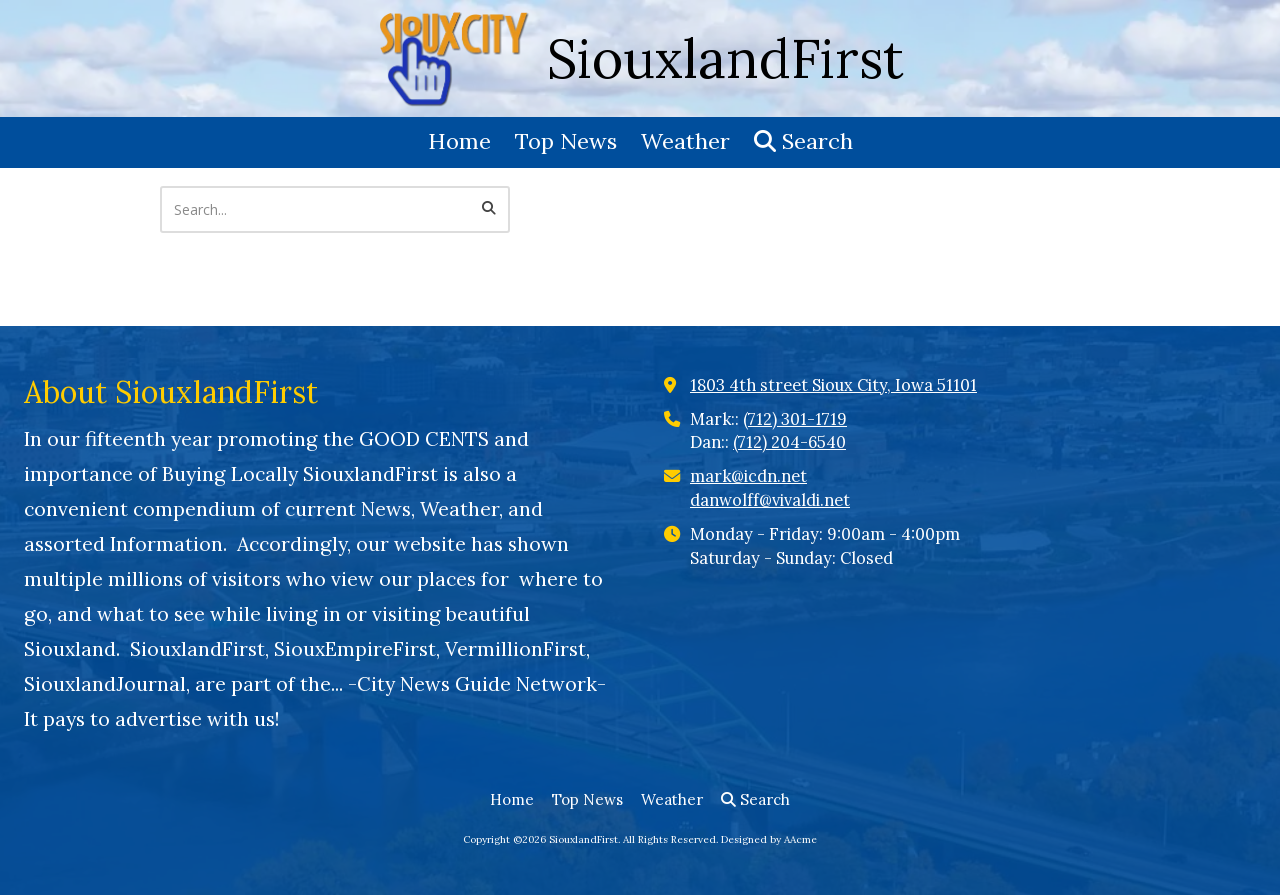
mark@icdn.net (748, 476)
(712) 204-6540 (789, 442)
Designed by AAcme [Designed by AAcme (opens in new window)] (769, 839)
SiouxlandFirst (725, 58)
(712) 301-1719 (795, 419)
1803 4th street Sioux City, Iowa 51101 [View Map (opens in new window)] (833, 385)
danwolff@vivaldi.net (770, 500)
